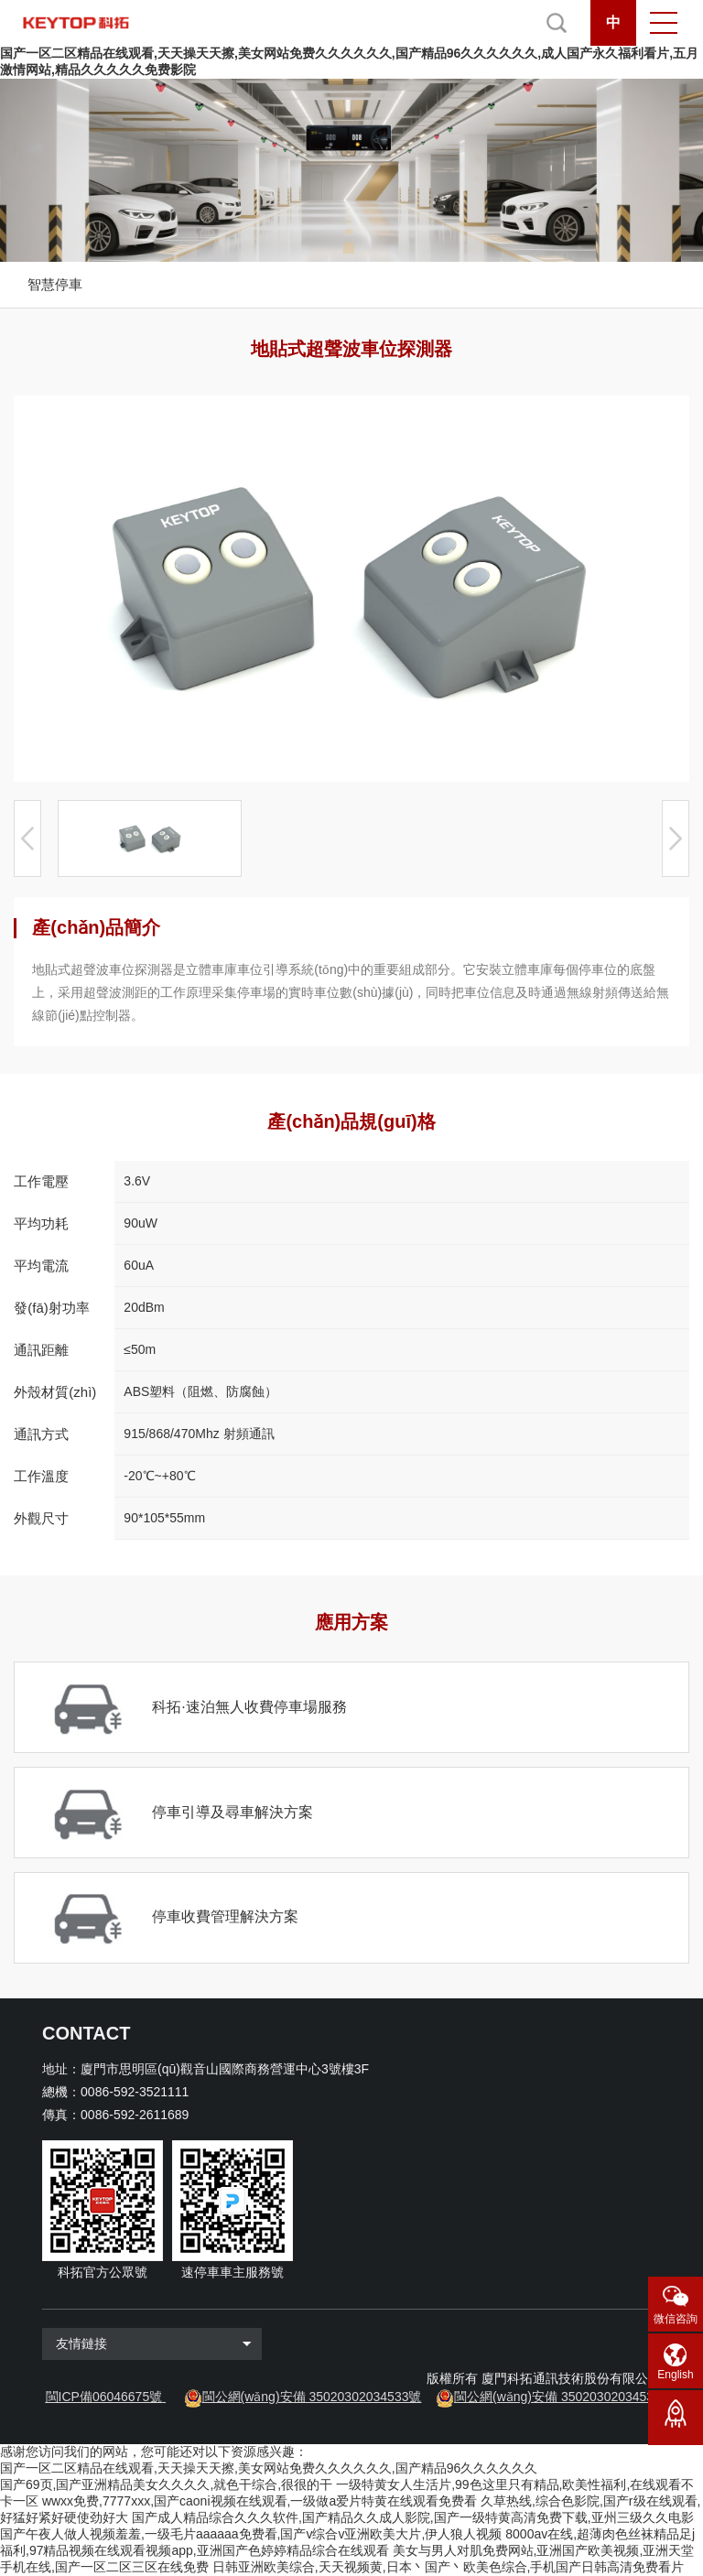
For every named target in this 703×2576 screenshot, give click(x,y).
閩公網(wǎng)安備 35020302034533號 (312, 2396)
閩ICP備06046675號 (104, 2396)
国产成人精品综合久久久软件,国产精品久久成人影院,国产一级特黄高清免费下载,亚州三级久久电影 (413, 2517)
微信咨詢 (676, 2318)
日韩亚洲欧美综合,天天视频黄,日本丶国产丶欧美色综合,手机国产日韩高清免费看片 (448, 2567)
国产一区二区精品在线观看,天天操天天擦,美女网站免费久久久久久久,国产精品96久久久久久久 (268, 2468)
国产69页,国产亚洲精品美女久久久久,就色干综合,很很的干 (166, 2484)
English (675, 2374)
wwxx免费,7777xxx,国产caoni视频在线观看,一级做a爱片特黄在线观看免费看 (259, 2501)
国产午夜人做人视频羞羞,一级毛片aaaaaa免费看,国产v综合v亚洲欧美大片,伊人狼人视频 (251, 2534)
